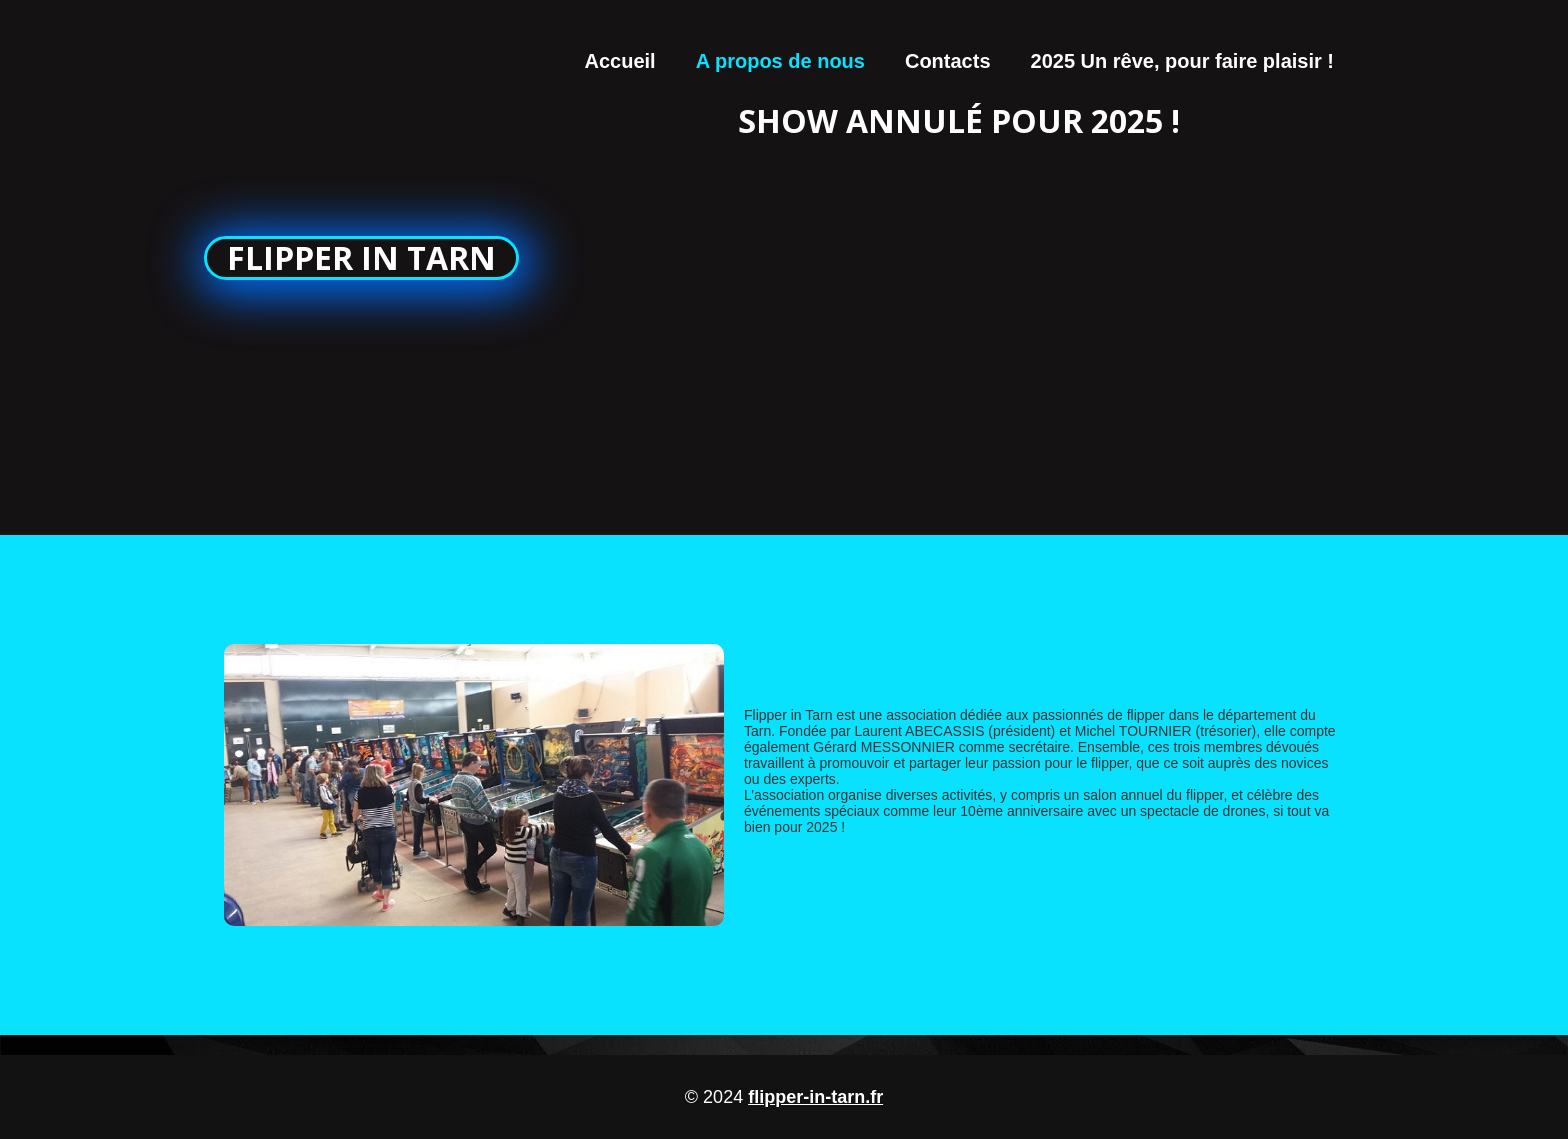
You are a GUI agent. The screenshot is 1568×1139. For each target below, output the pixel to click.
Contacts (948, 61)
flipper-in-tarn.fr (815, 1097)
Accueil (620, 61)
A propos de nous (780, 61)
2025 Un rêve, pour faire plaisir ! (1182, 61)
